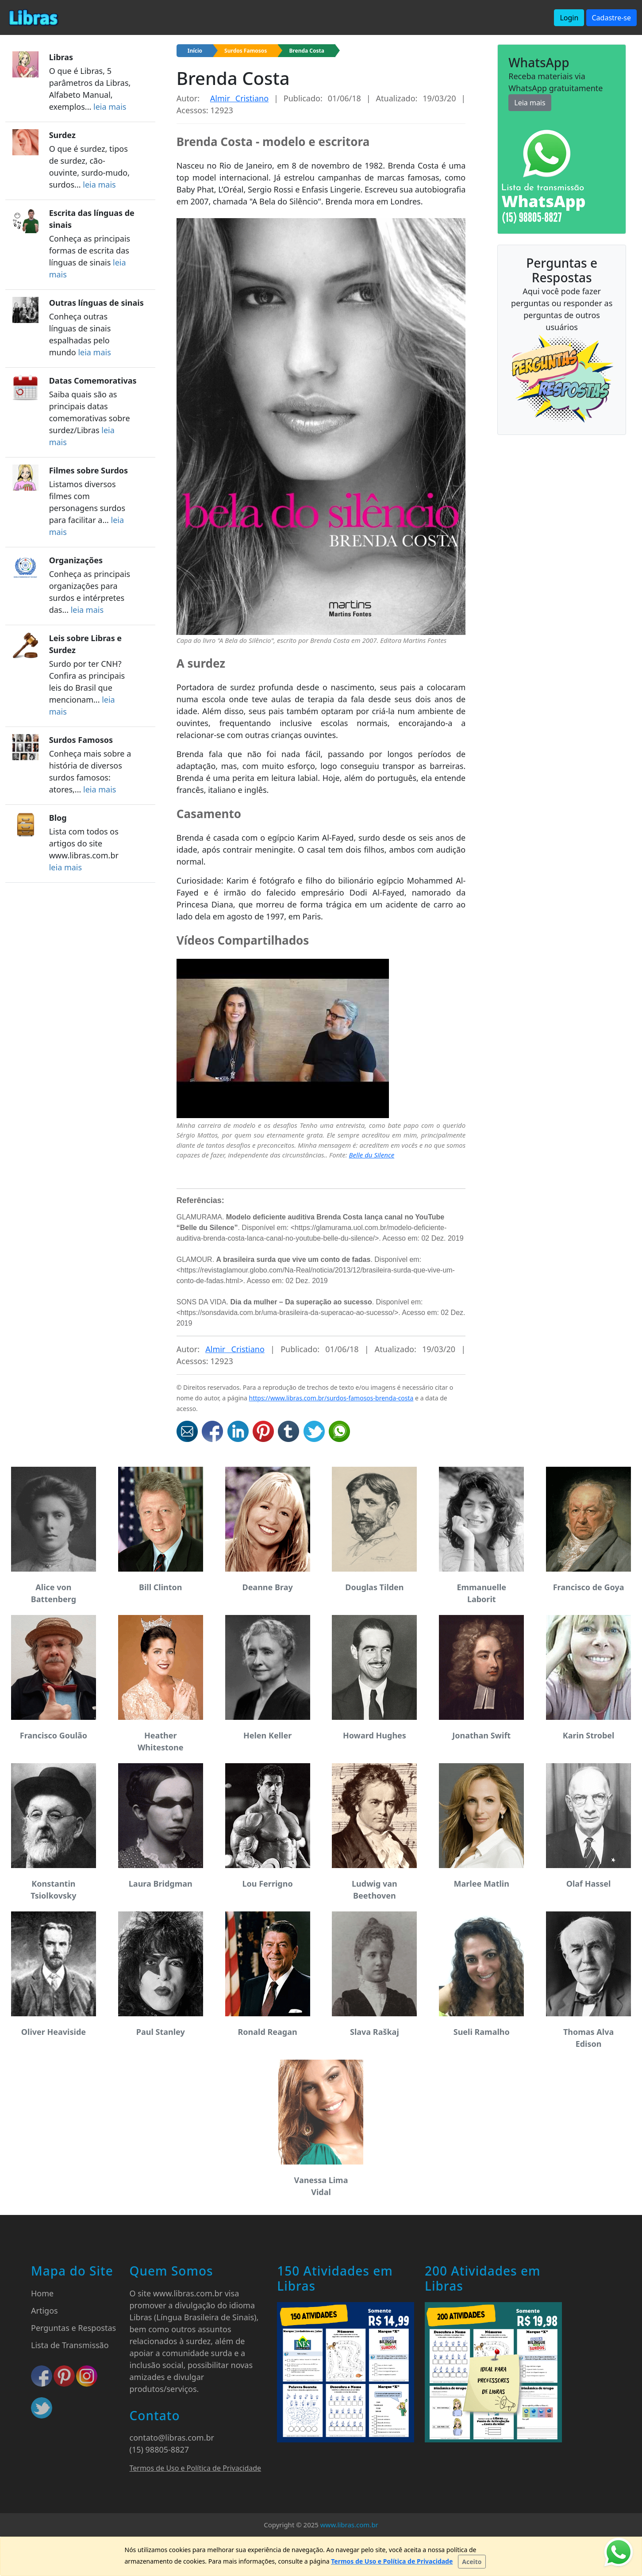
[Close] (471, 2561)
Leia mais (529, 103)
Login (569, 18)
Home (42, 2293)
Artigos (44, 2310)
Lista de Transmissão (70, 2345)
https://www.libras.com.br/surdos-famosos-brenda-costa (331, 1398)
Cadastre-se (611, 18)
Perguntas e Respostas (73, 2327)
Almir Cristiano (239, 98)
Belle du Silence (372, 1154)
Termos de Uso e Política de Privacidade (195, 2468)
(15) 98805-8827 (159, 2449)
